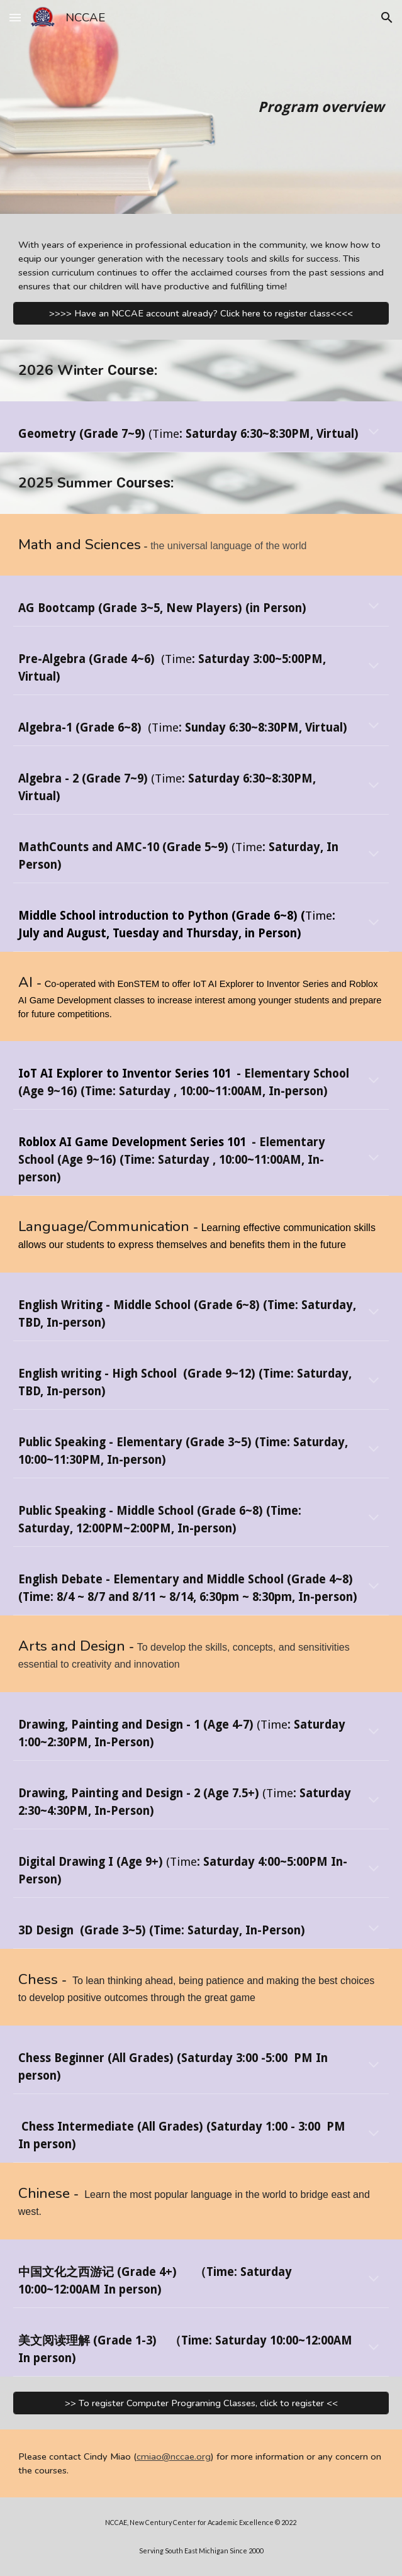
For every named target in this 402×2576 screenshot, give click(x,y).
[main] (201, 107)
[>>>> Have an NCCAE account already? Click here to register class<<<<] (201, 313)
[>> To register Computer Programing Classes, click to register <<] (201, 2402)
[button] (15, 17)
